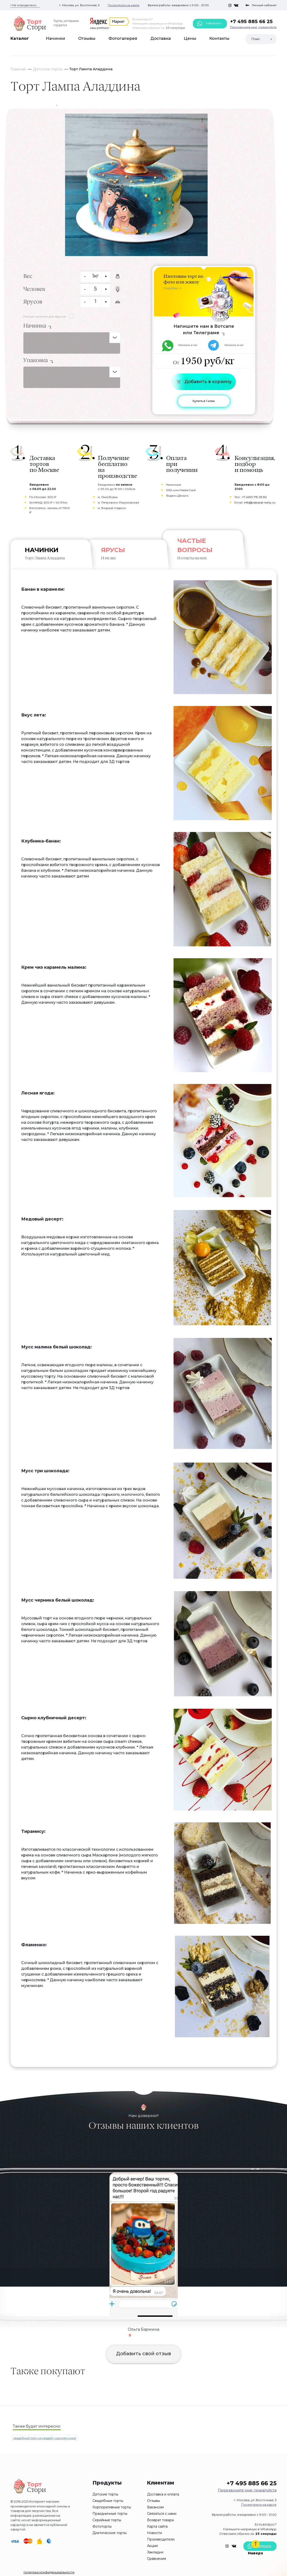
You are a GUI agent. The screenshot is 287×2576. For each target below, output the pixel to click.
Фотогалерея (122, 38)
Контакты (219, 38)
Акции (152, 2546)
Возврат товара (160, 2520)
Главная (18, 69)
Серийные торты (106, 2520)
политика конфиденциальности (49, 2572)
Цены (190, 38)
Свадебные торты (107, 2501)
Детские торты (47, 69)
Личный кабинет (261, 5)
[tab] (50, 555)
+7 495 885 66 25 (251, 21)
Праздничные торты (109, 2513)
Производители (160, 2539)
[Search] (256, 39)
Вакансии (155, 2507)
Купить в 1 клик (204, 401)
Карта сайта (157, 2526)
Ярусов (32, 301)
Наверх (255, 2547)
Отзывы (86, 38)
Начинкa (37, 325)
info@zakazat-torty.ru (259, 502)
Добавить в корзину (203, 381)
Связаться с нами (161, 2513)
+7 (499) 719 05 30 (254, 497)
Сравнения (156, 2558)
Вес (27, 276)
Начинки (55, 38)
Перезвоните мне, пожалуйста (253, 27)
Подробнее (172, 288)
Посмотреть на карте (123, 5)
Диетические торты (109, 2533)
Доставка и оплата (163, 2494)
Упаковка (38, 360)
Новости (154, 2533)
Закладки (155, 2552)
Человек (34, 289)
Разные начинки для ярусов (45, 316)
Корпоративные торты (111, 2507)
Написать (209, 23)
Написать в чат (179, 345)
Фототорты (102, 2526)
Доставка (160, 38)
